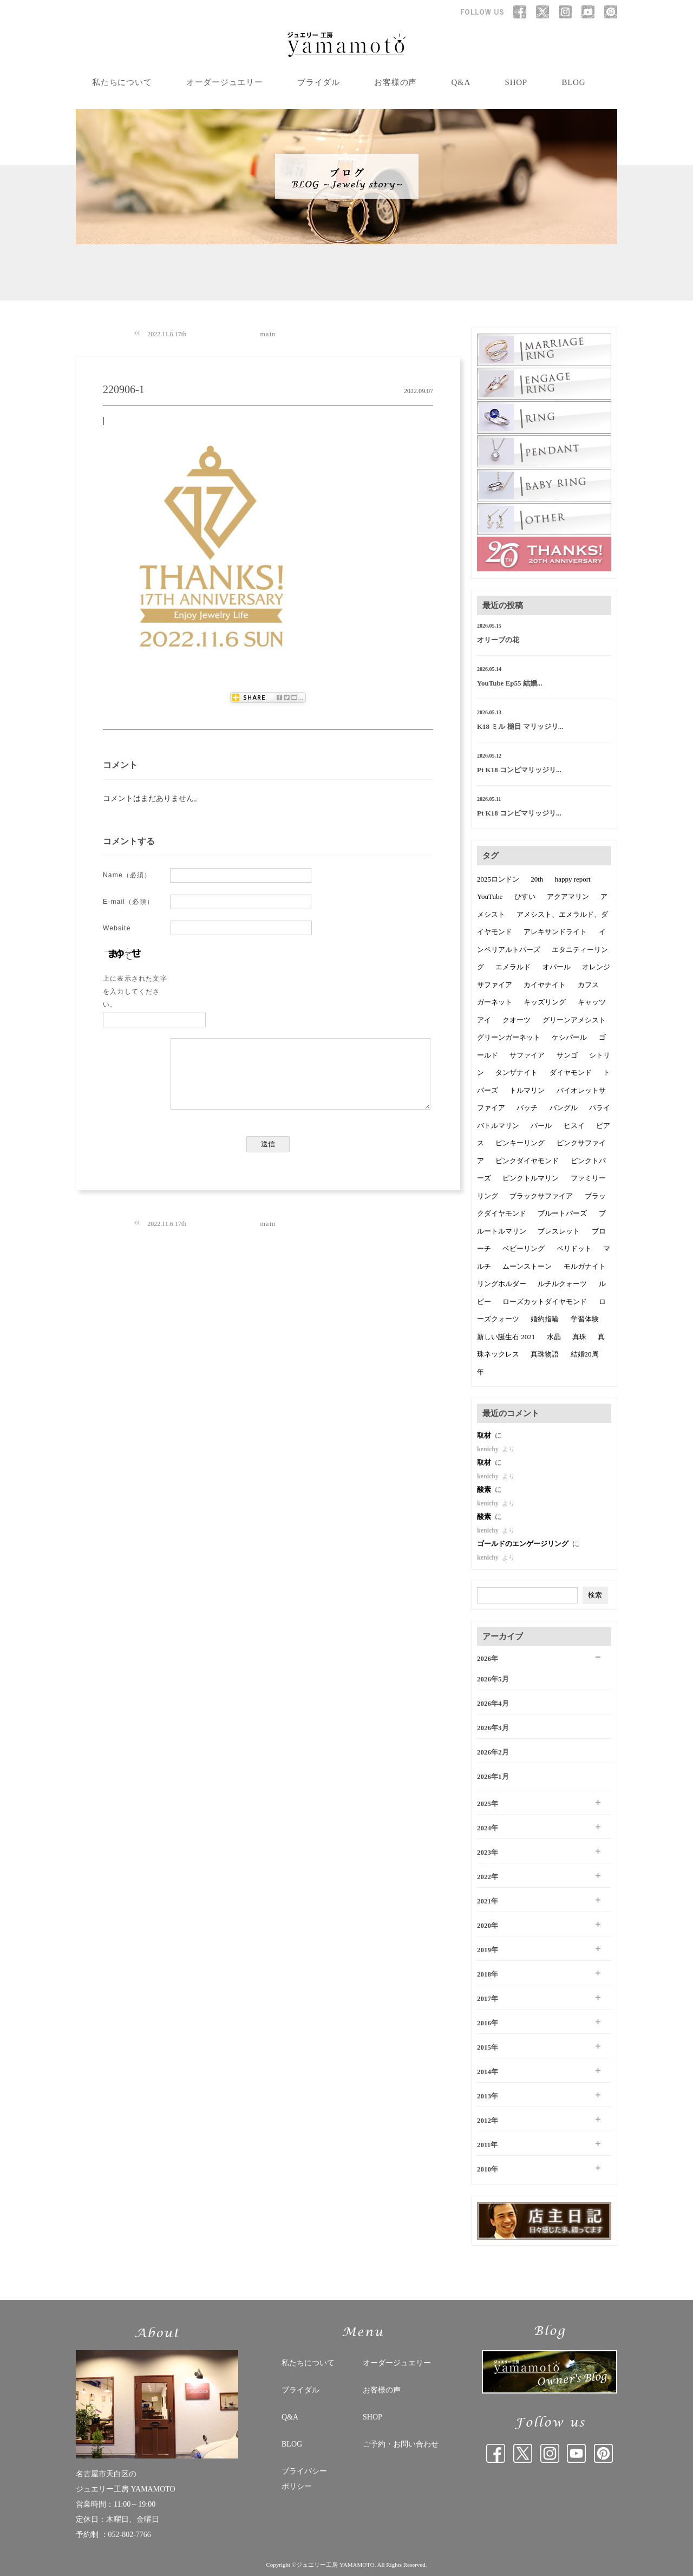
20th (537, 879)
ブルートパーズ (562, 1213)
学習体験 (585, 1319)
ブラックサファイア (541, 1196)
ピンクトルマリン (530, 1178)
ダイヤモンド (571, 1072)
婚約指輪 (545, 1319)
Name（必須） (127, 875)
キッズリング (545, 1002)
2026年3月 (493, 1728)
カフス (588, 985)
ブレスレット (559, 1231)
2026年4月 (493, 1703)
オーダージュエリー (224, 82)
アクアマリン (568, 896)
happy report (573, 879)
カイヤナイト (545, 985)
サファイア (527, 1055)
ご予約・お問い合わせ (401, 2444)
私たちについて (122, 82)
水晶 (554, 1337)
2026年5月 (493, 1679)
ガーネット (494, 1002)
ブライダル (318, 82)
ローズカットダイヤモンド (544, 1301)
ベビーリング (523, 1248)
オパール (556, 967)
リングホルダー (501, 1284)
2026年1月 (493, 1776)
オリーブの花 (498, 640)
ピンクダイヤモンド (527, 1161)
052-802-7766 (129, 2535)
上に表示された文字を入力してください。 (135, 991)
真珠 (579, 1337)
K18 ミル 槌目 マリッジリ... (520, 726)
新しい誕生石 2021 (506, 1337)
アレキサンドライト (555, 932)
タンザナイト (516, 1072)
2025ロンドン (498, 879)
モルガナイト (585, 1266)
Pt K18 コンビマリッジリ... (519, 770)
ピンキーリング (520, 1143)
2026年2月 (493, 1752)
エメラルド (513, 967)
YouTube (489, 896)
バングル (564, 1108)
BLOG (573, 82)
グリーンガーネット (508, 1037)
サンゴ (567, 1055)
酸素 (485, 1489)
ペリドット (574, 1248)
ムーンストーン (527, 1266)
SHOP (516, 82)
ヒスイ (574, 1125)
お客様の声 (395, 82)
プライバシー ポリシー (304, 2478)
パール (541, 1125)
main (268, 334)
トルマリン (527, 1090)
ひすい (524, 896)
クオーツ (516, 1020)
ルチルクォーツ (562, 1284)
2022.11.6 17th (166, 334)
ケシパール (569, 1037)
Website (117, 928)
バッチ (527, 1108)
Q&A (461, 82)
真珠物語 (545, 1354)
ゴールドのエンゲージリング (523, 1544)
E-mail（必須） (128, 901)
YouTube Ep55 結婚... (509, 683)
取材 (485, 1435)
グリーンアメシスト (574, 1020)
